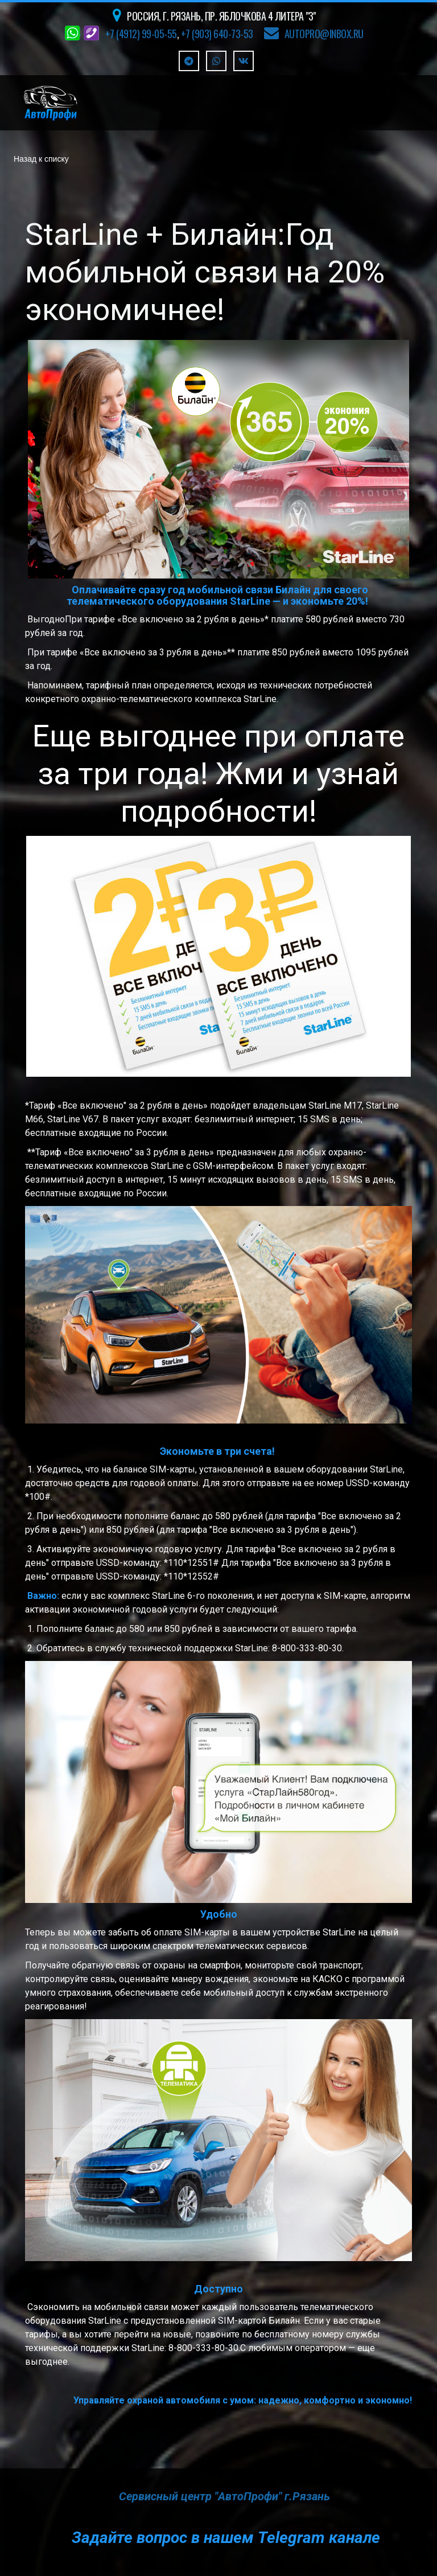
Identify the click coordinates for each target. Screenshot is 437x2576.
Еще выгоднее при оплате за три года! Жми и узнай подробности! (218, 773)
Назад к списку (41, 158)
